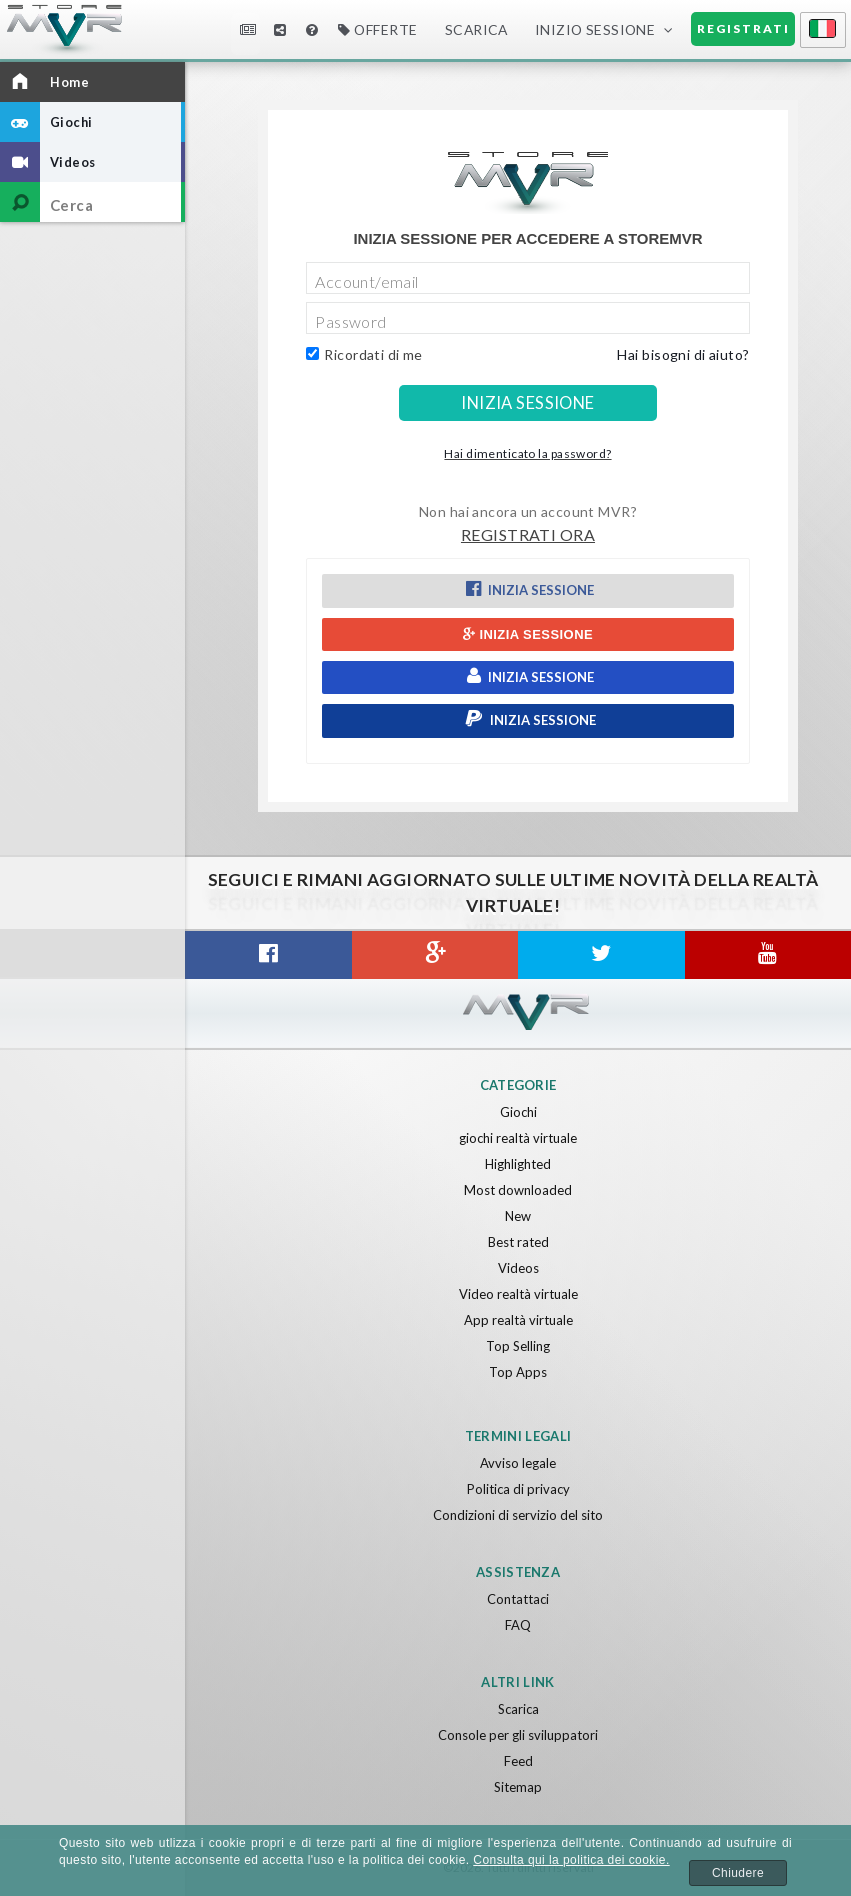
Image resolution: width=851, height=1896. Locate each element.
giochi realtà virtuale (518, 1138)
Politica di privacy (518, 1489)
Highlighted (518, 1164)
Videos (518, 1268)
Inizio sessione (595, 29)
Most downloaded (518, 1190)
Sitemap (518, 1787)
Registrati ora (528, 534)
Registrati (743, 28)
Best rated (518, 1242)
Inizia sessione (528, 589)
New (518, 1216)
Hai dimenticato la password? (527, 453)
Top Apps (518, 1372)
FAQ (518, 1625)
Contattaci (518, 1599)
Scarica (476, 29)
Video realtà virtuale (518, 1294)
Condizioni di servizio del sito (518, 1515)
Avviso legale (518, 1463)
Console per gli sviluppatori (518, 1735)
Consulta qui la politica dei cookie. (571, 1860)
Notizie (248, 29)
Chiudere (738, 1873)
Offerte (378, 29)
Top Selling (518, 1346)
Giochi (518, 1112)
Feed (518, 1761)
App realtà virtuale (518, 1320)
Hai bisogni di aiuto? (683, 354)
